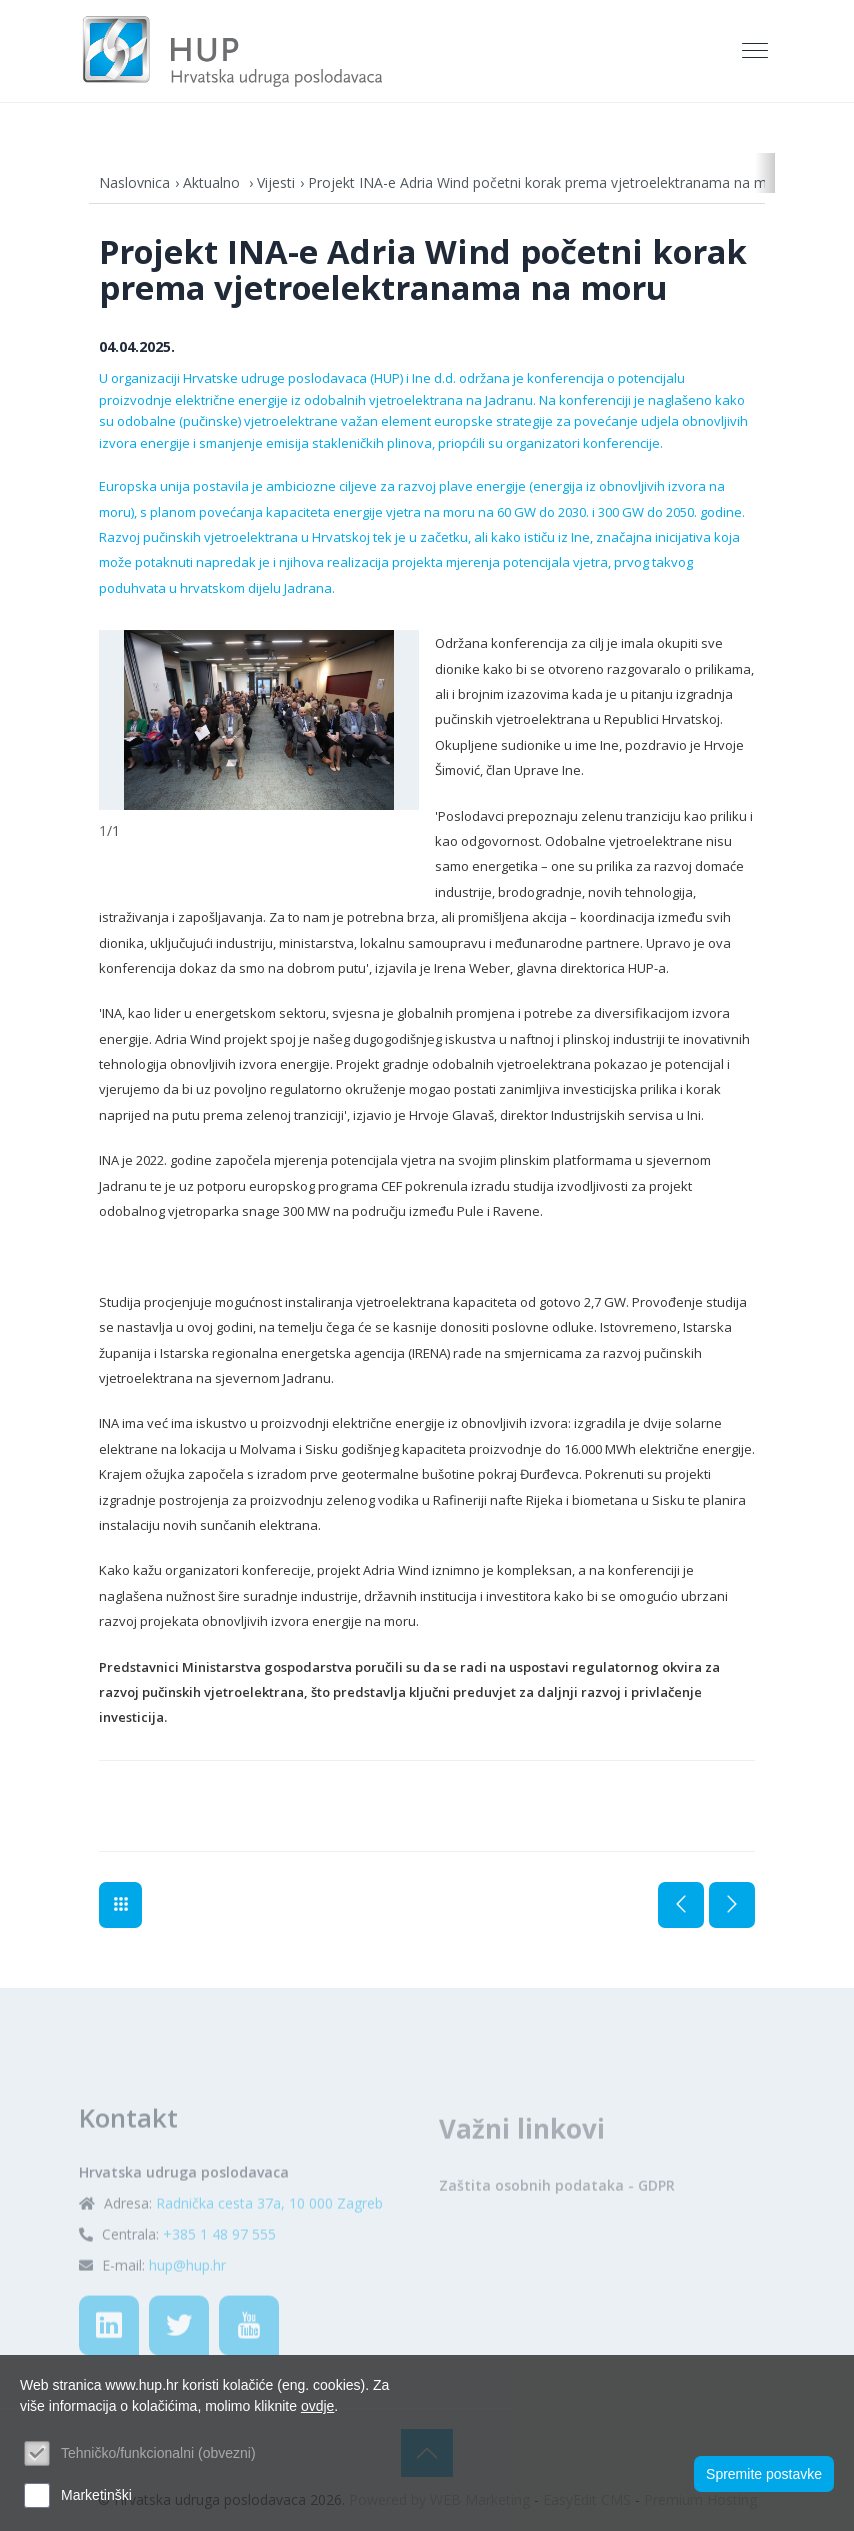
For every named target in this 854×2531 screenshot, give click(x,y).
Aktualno (213, 182)
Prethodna (681, 1905)
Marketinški (96, 2495)
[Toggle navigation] (757, 51)
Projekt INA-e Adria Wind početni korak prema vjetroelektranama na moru (548, 182)
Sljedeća (732, 1905)
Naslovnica (134, 182)
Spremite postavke (764, 2474)
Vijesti (276, 182)
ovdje (317, 2406)
